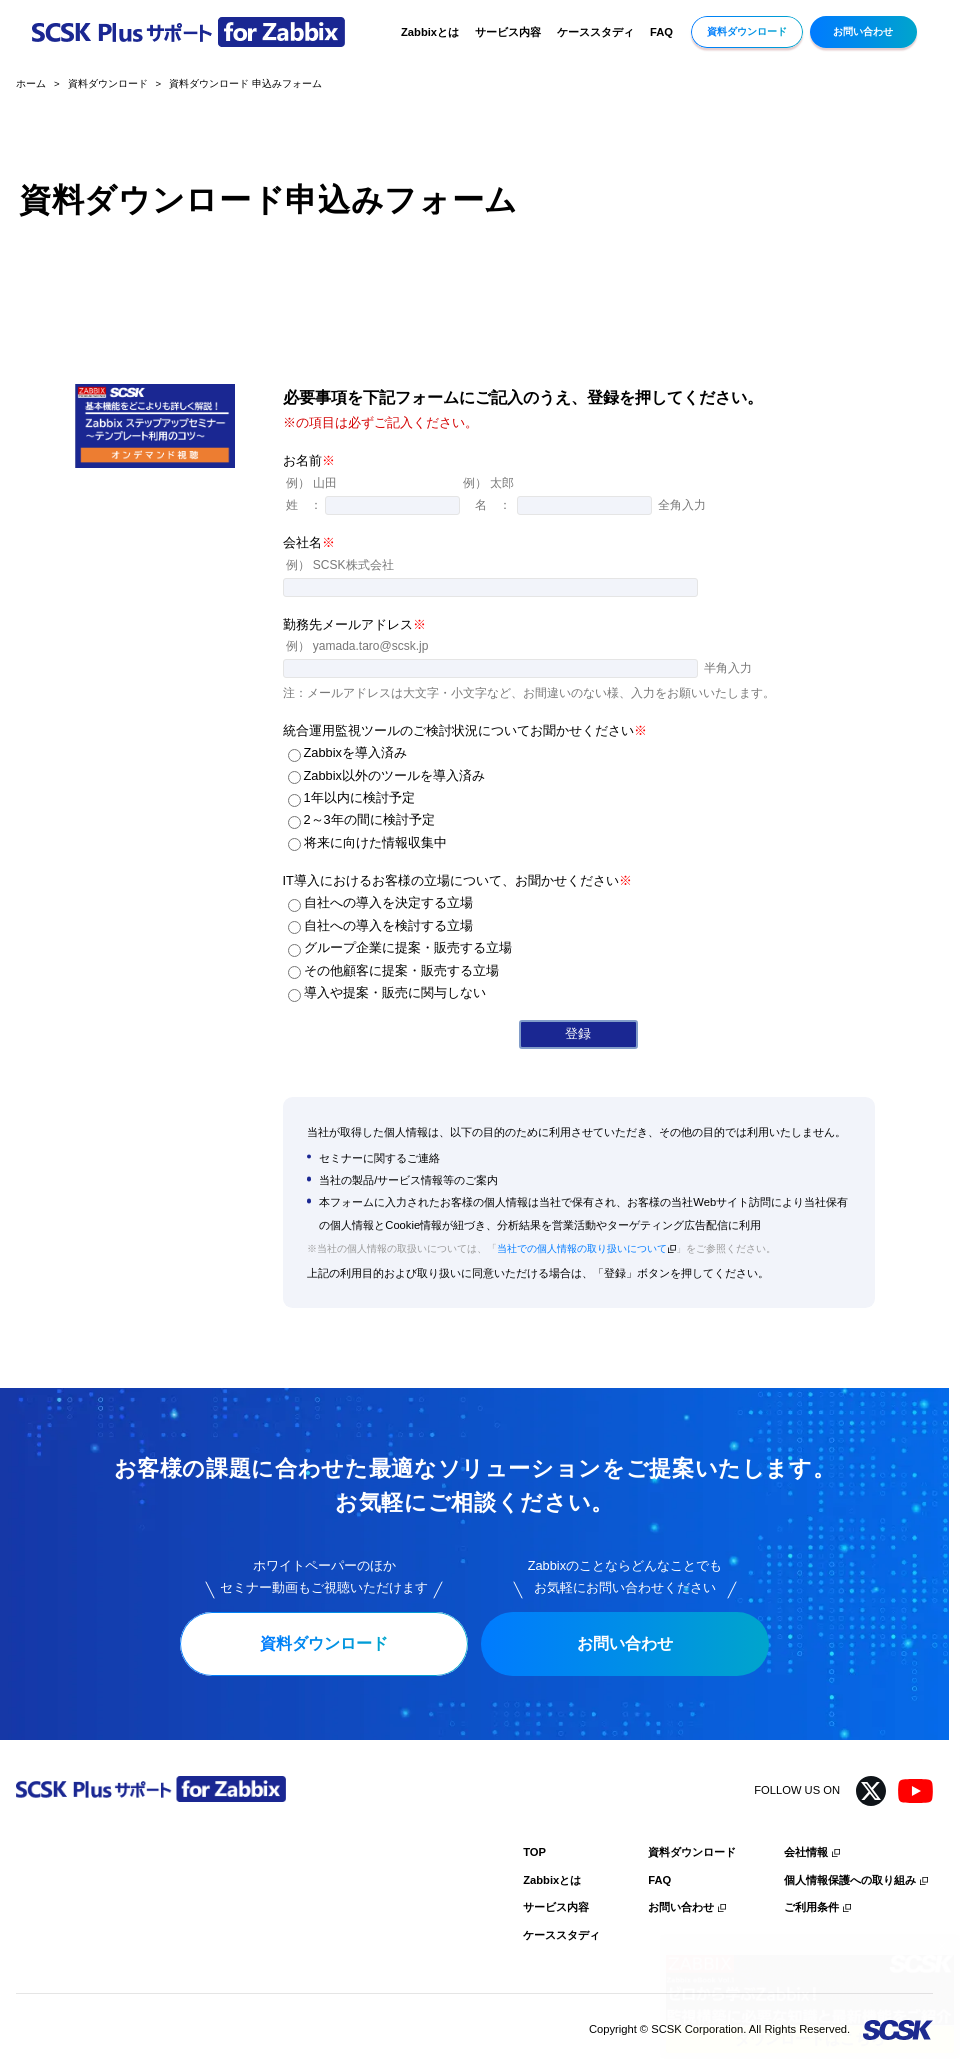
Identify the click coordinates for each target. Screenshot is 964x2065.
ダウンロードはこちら (810, 2038)
